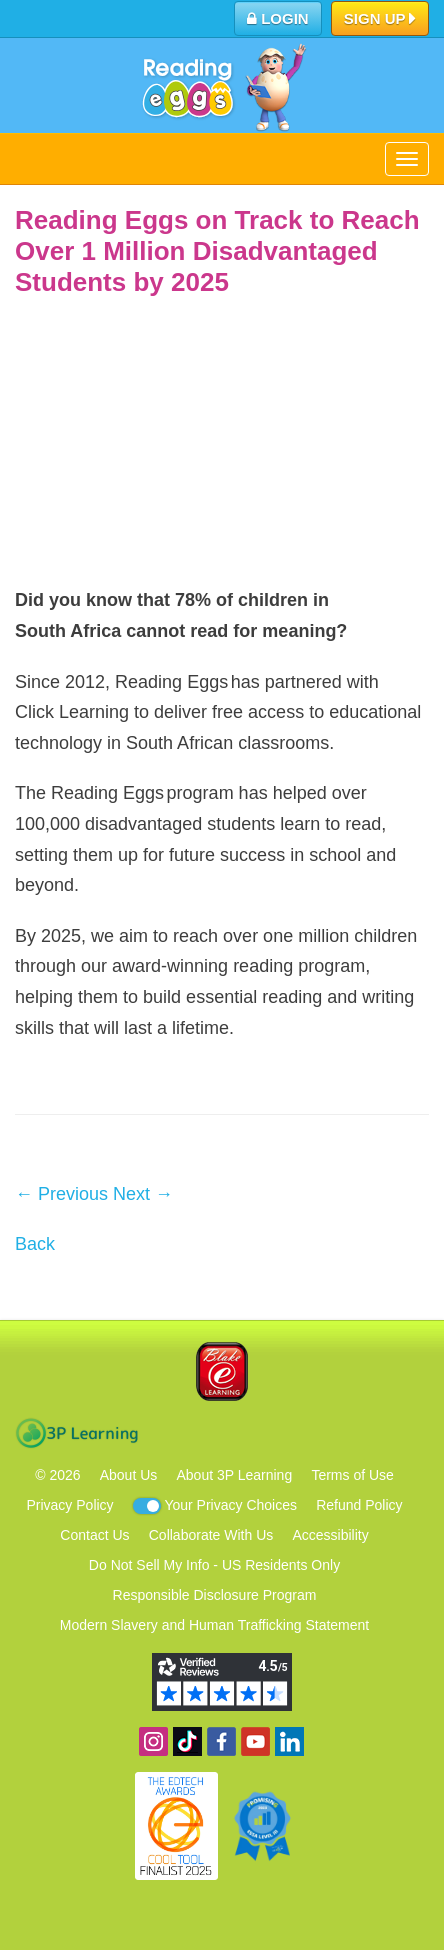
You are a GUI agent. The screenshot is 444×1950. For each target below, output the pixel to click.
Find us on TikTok (187, 1741)
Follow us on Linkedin (289, 1741)
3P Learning (76, 1433)
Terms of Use (352, 1475)
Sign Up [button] (380, 20)
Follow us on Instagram (153, 1741)
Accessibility (330, 1535)
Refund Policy (359, 1505)
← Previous (61, 1194)
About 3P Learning (234, 1475)
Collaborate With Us (211, 1535)
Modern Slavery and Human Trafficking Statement (214, 1625)
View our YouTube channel (255, 1741)
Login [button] (278, 18)
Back (35, 1244)
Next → (143, 1194)
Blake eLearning (222, 1371)
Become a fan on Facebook (221, 1741)
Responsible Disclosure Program (215, 1595)
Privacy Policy (69, 1505)
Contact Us (94, 1535)
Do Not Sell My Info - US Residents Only (214, 1565)
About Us (129, 1475)
